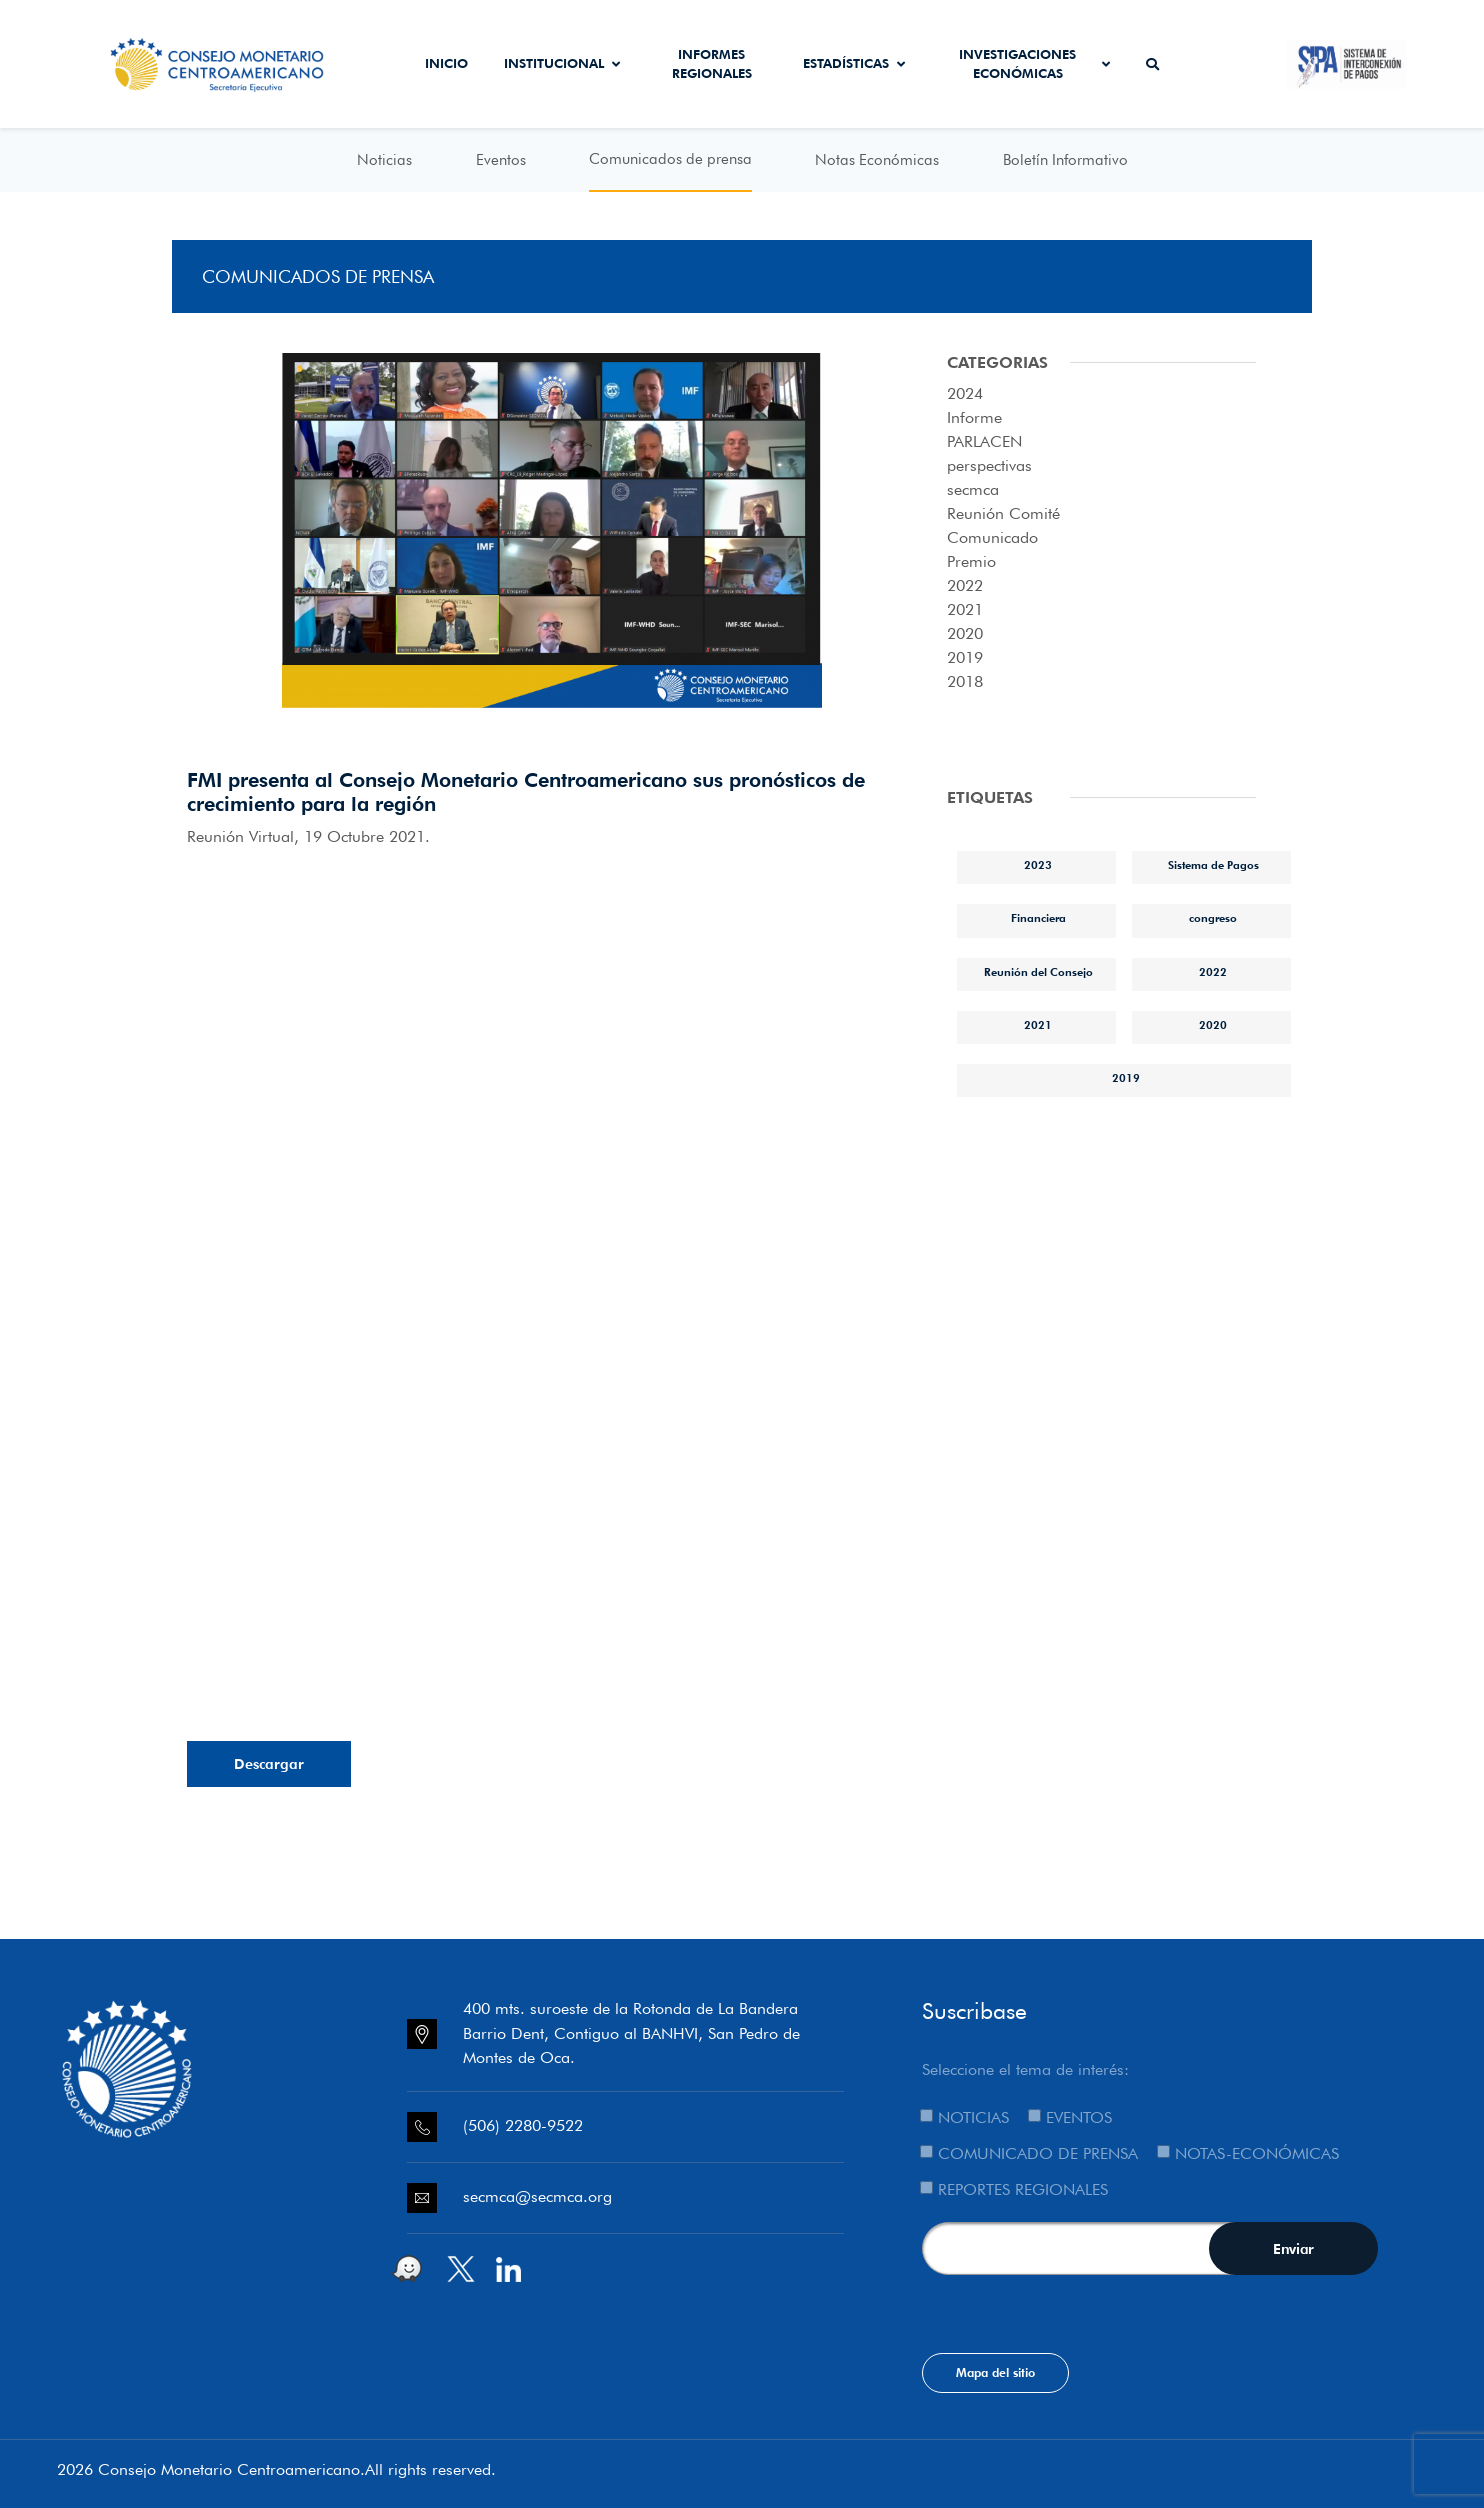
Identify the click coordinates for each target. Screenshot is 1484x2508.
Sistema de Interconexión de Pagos (1347, 64)
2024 (965, 393)
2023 (1038, 865)
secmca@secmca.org (537, 2196)
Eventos (501, 160)
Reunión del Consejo (1038, 972)
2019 (965, 657)
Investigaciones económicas (1034, 64)
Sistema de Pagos (1213, 865)
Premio (971, 561)
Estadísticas (854, 63)
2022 (965, 585)
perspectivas (989, 465)
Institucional (562, 63)
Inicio (446, 63)
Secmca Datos (1232, 64)
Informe (974, 417)
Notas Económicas (877, 160)
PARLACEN (984, 441)
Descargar (269, 1764)
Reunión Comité (1003, 513)
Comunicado (992, 537)
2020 (965, 633)
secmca (973, 489)
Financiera (1038, 918)
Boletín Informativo (1065, 160)
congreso (1213, 918)
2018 (965, 681)
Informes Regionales (712, 64)
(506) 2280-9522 (523, 2125)
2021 (965, 609)
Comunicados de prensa (670, 159)
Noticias (384, 160)
